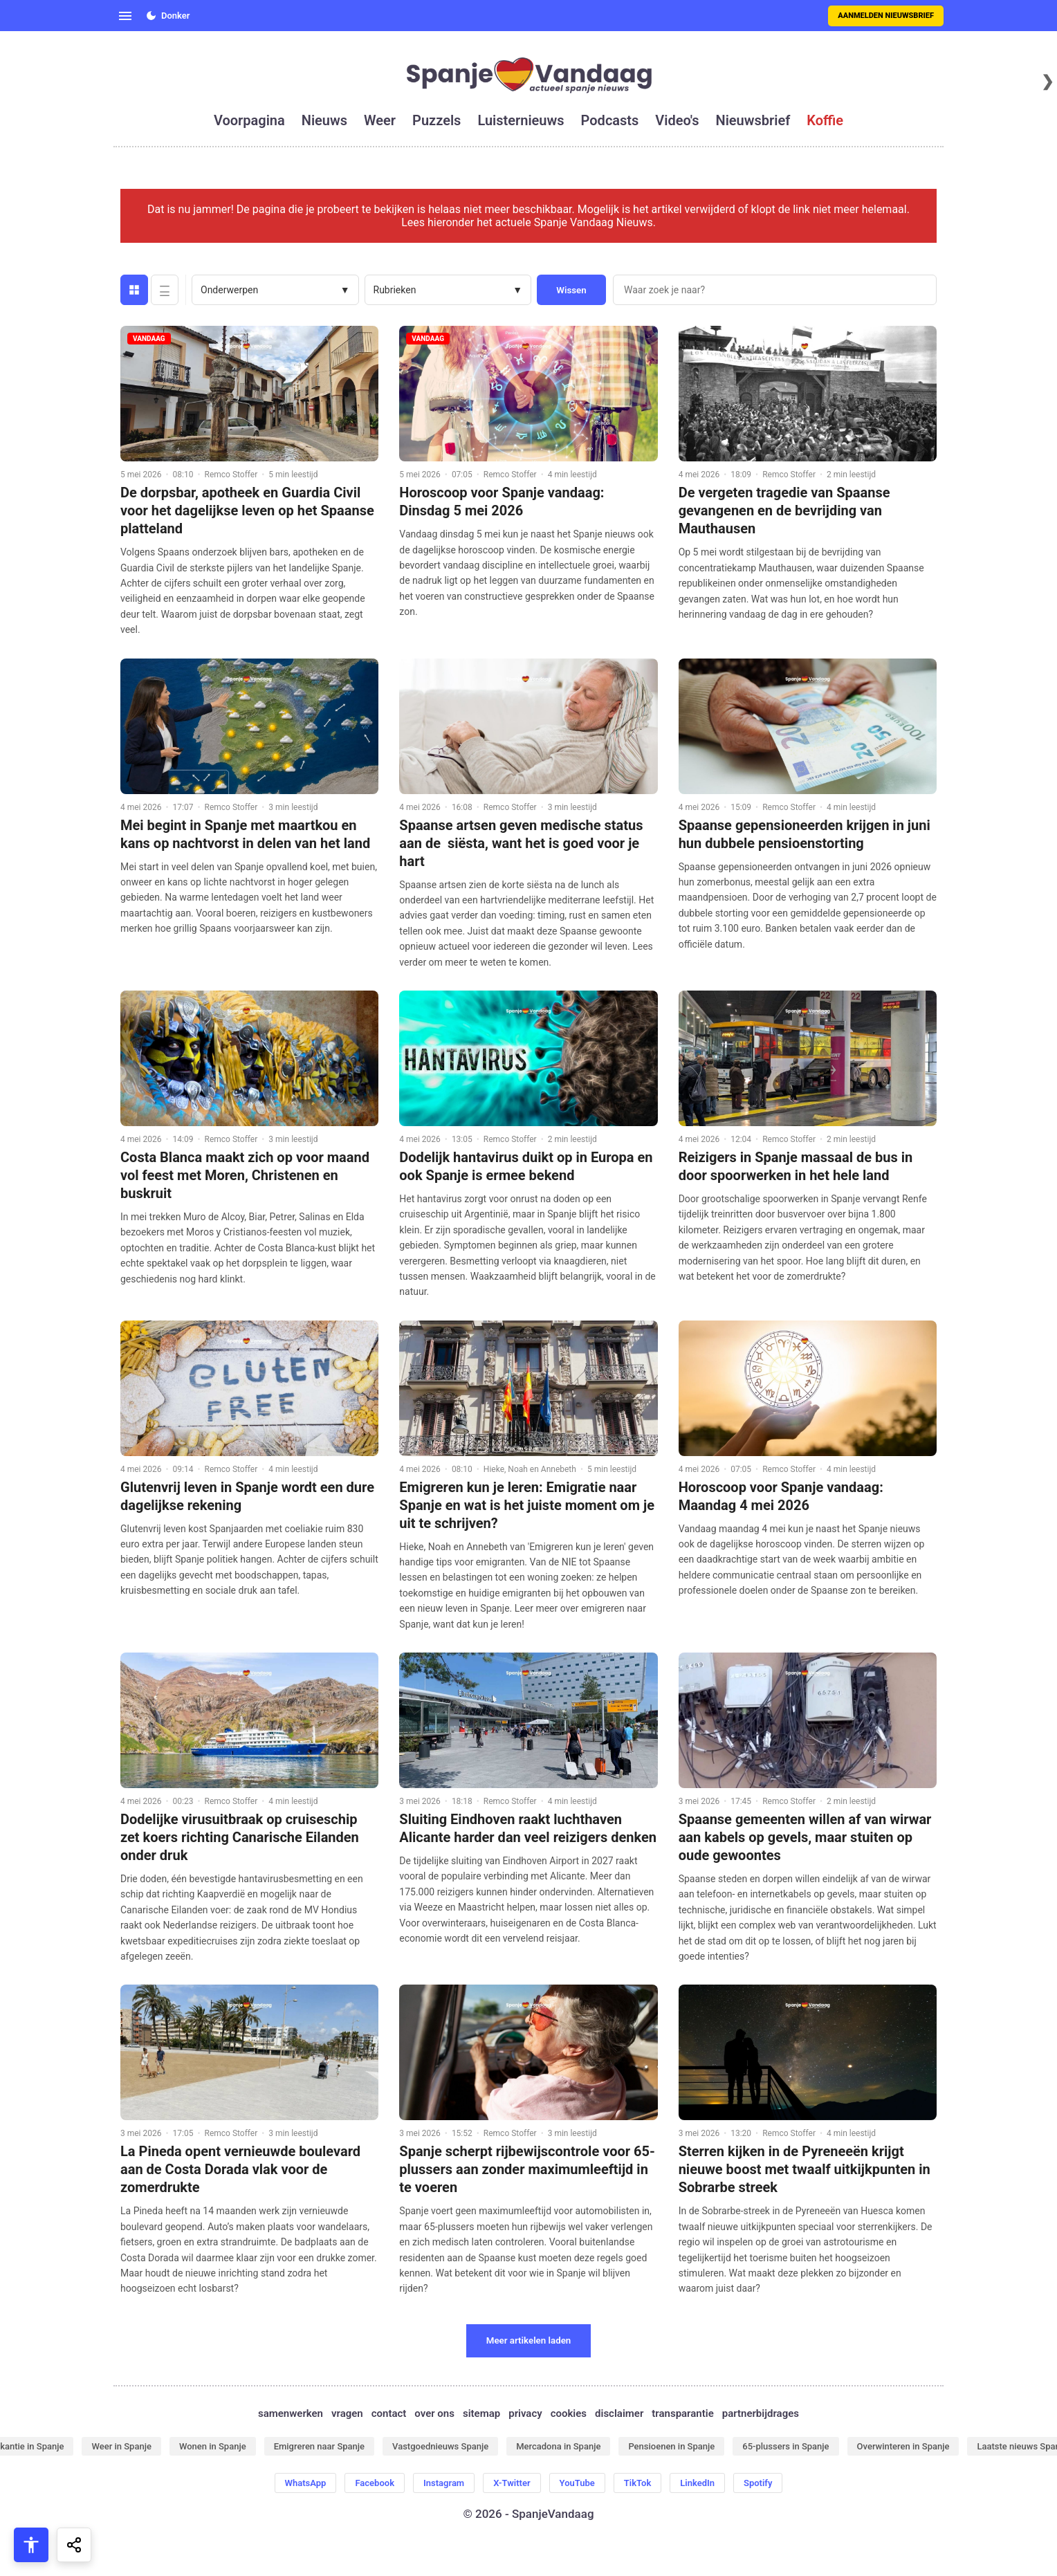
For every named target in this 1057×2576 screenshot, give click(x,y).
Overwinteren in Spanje (903, 2446)
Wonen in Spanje (212, 2446)
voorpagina (249, 120)
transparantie (682, 2413)
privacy (525, 2413)
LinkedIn (697, 2483)
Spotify (758, 2483)
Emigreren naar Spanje (319, 2446)
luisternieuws (520, 120)
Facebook (374, 2483)
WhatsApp (306, 2483)
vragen (347, 2413)
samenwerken (290, 2413)
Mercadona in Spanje (558, 2446)
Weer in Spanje (121, 2446)
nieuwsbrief (753, 120)
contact (389, 2413)
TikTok (637, 2483)
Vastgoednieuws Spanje (440, 2446)
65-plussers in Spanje (785, 2446)
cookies (569, 2413)
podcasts (610, 120)
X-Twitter (511, 2483)
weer (380, 120)
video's (677, 120)
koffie (825, 120)
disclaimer (619, 2413)
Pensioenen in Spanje (671, 2446)
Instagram (443, 2483)
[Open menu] (125, 16)
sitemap (481, 2413)
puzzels (436, 120)
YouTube (577, 2483)
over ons (434, 2413)
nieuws (324, 120)
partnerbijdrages (760, 2413)
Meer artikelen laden (528, 2340)
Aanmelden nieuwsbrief (886, 15)
